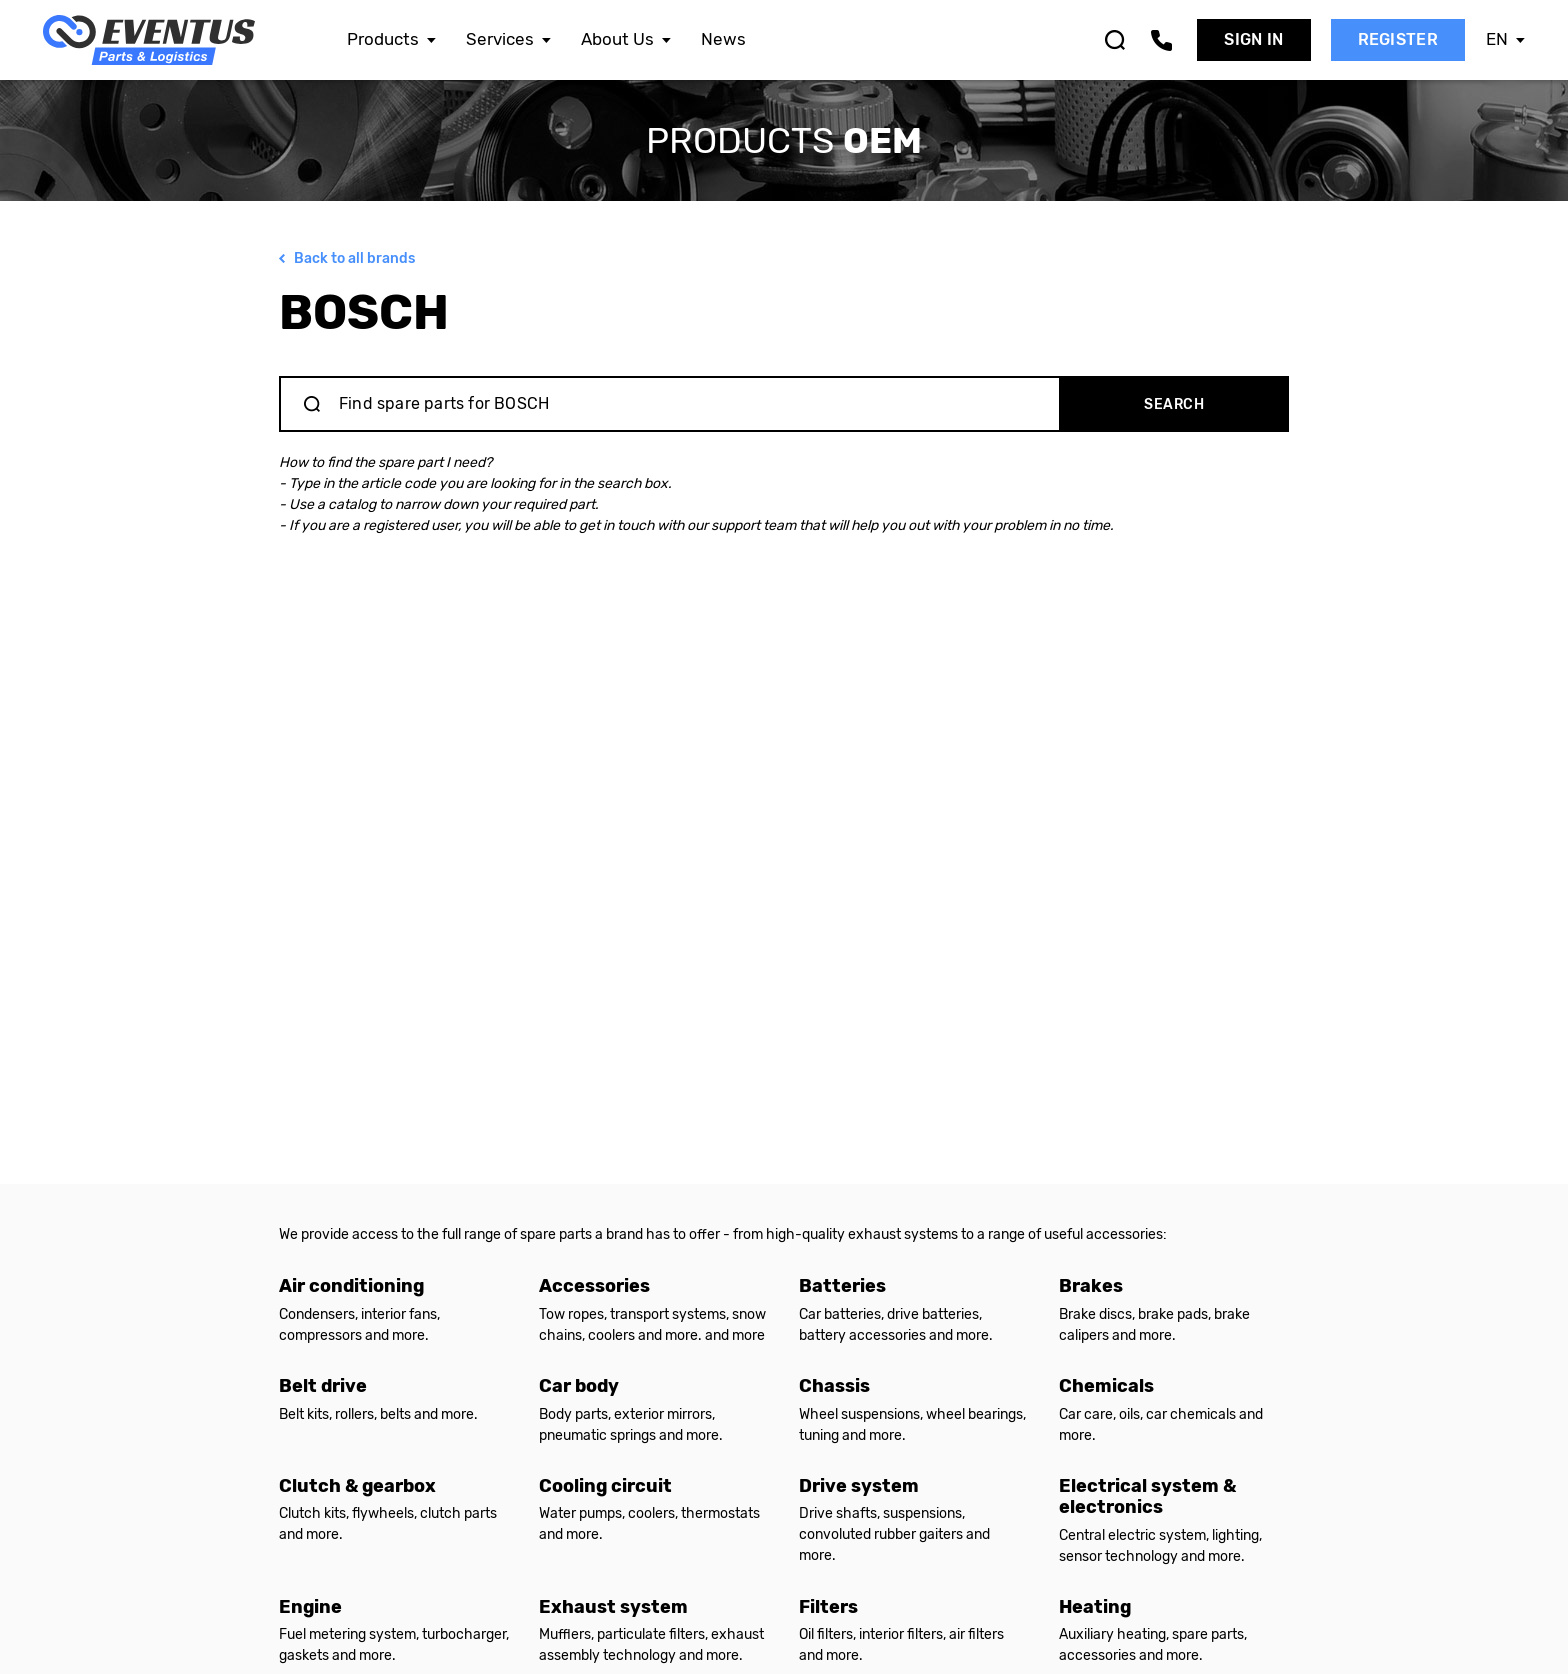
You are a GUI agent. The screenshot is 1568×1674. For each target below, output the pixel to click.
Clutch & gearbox (357, 1486)
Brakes (1091, 1286)
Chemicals (1106, 1386)
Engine (310, 1607)
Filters (828, 1607)
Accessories (594, 1286)
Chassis (834, 1386)
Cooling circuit (605, 1486)
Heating (1095, 1607)
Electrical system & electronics (1147, 1497)
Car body (579, 1386)
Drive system (859, 1486)
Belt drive (323, 1386)
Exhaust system (613, 1607)
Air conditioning (351, 1286)
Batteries (842, 1286)
